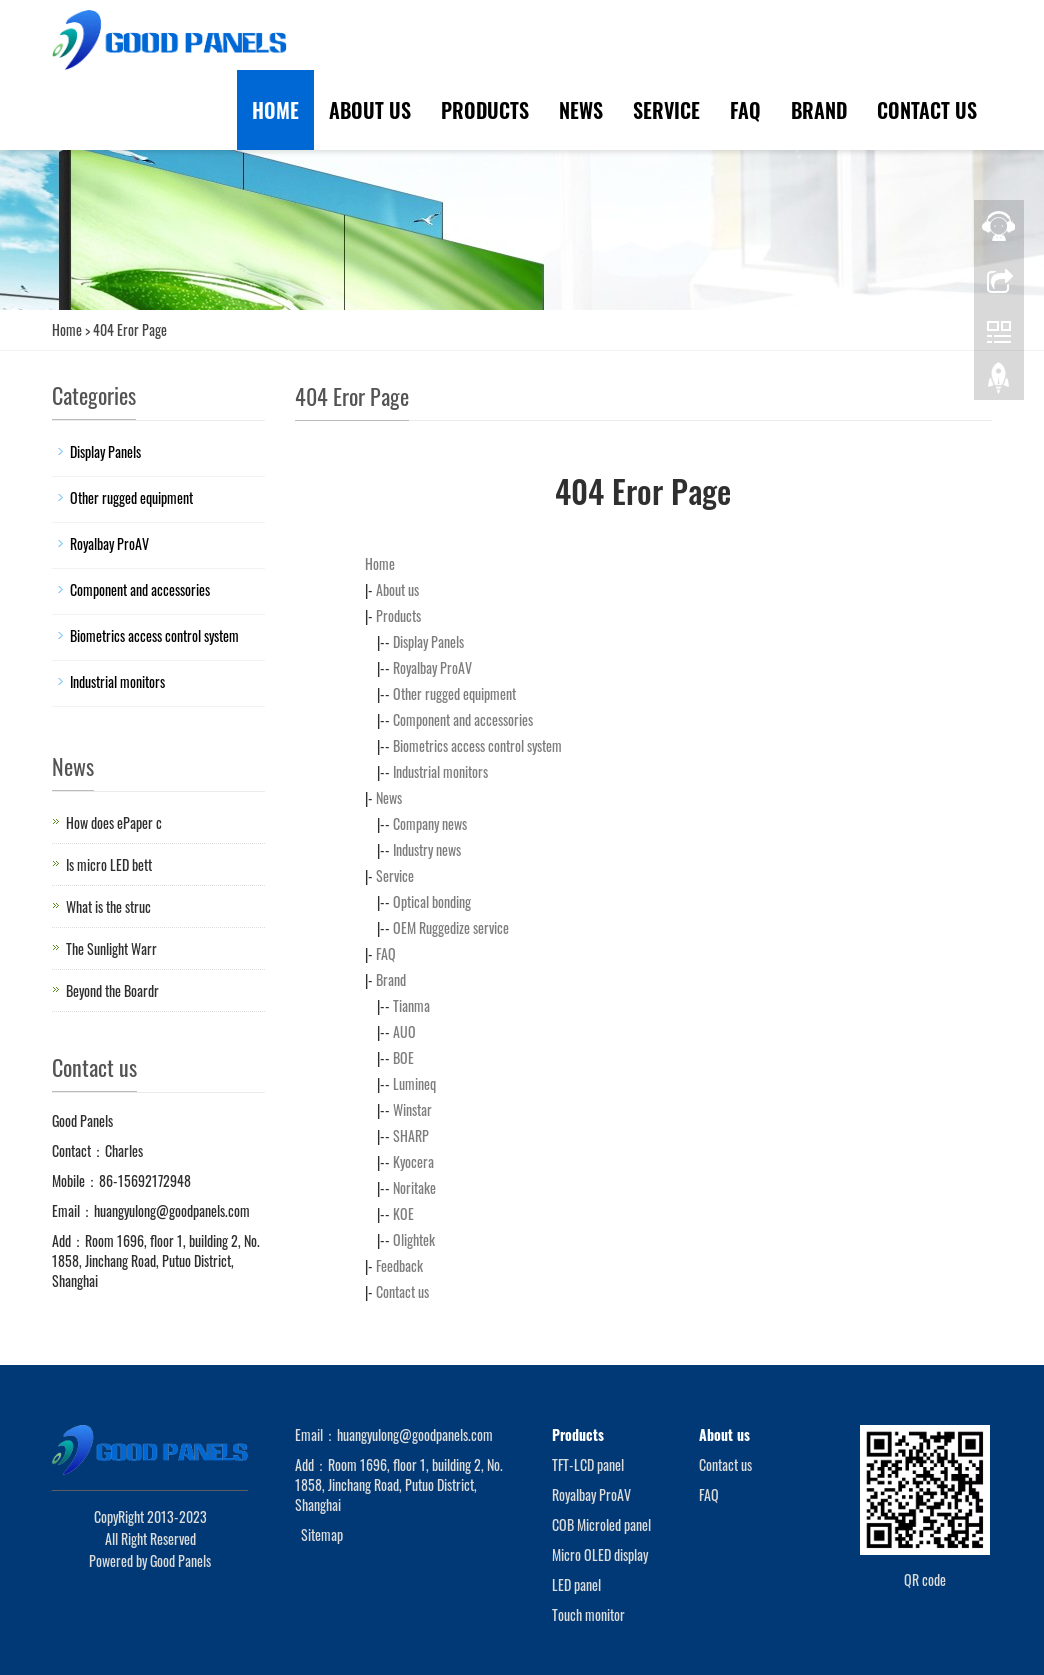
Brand (819, 110)
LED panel (576, 1584)
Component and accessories (463, 719)
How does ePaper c (114, 822)
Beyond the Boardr (112, 990)
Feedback (399, 1265)
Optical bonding (432, 901)
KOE (403, 1213)
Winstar (412, 1109)
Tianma (411, 1005)
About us (370, 110)
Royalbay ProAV (432, 667)
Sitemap (322, 1534)
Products (485, 110)
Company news (430, 823)
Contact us (927, 110)
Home (275, 110)
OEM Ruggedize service (451, 927)
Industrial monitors (440, 771)
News (581, 110)
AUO (404, 1031)
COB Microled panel (601, 1524)
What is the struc (108, 906)
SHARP (411, 1135)
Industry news (427, 849)
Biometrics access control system (477, 745)
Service (666, 110)
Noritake (414, 1187)
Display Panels (428, 641)
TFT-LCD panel (588, 1464)
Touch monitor (588, 1614)
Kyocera (413, 1161)
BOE (403, 1057)
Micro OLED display (600, 1554)
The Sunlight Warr (111, 948)
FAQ (745, 110)
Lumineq (414, 1083)
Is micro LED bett (109, 864)
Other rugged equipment (454, 693)
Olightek (414, 1239)
